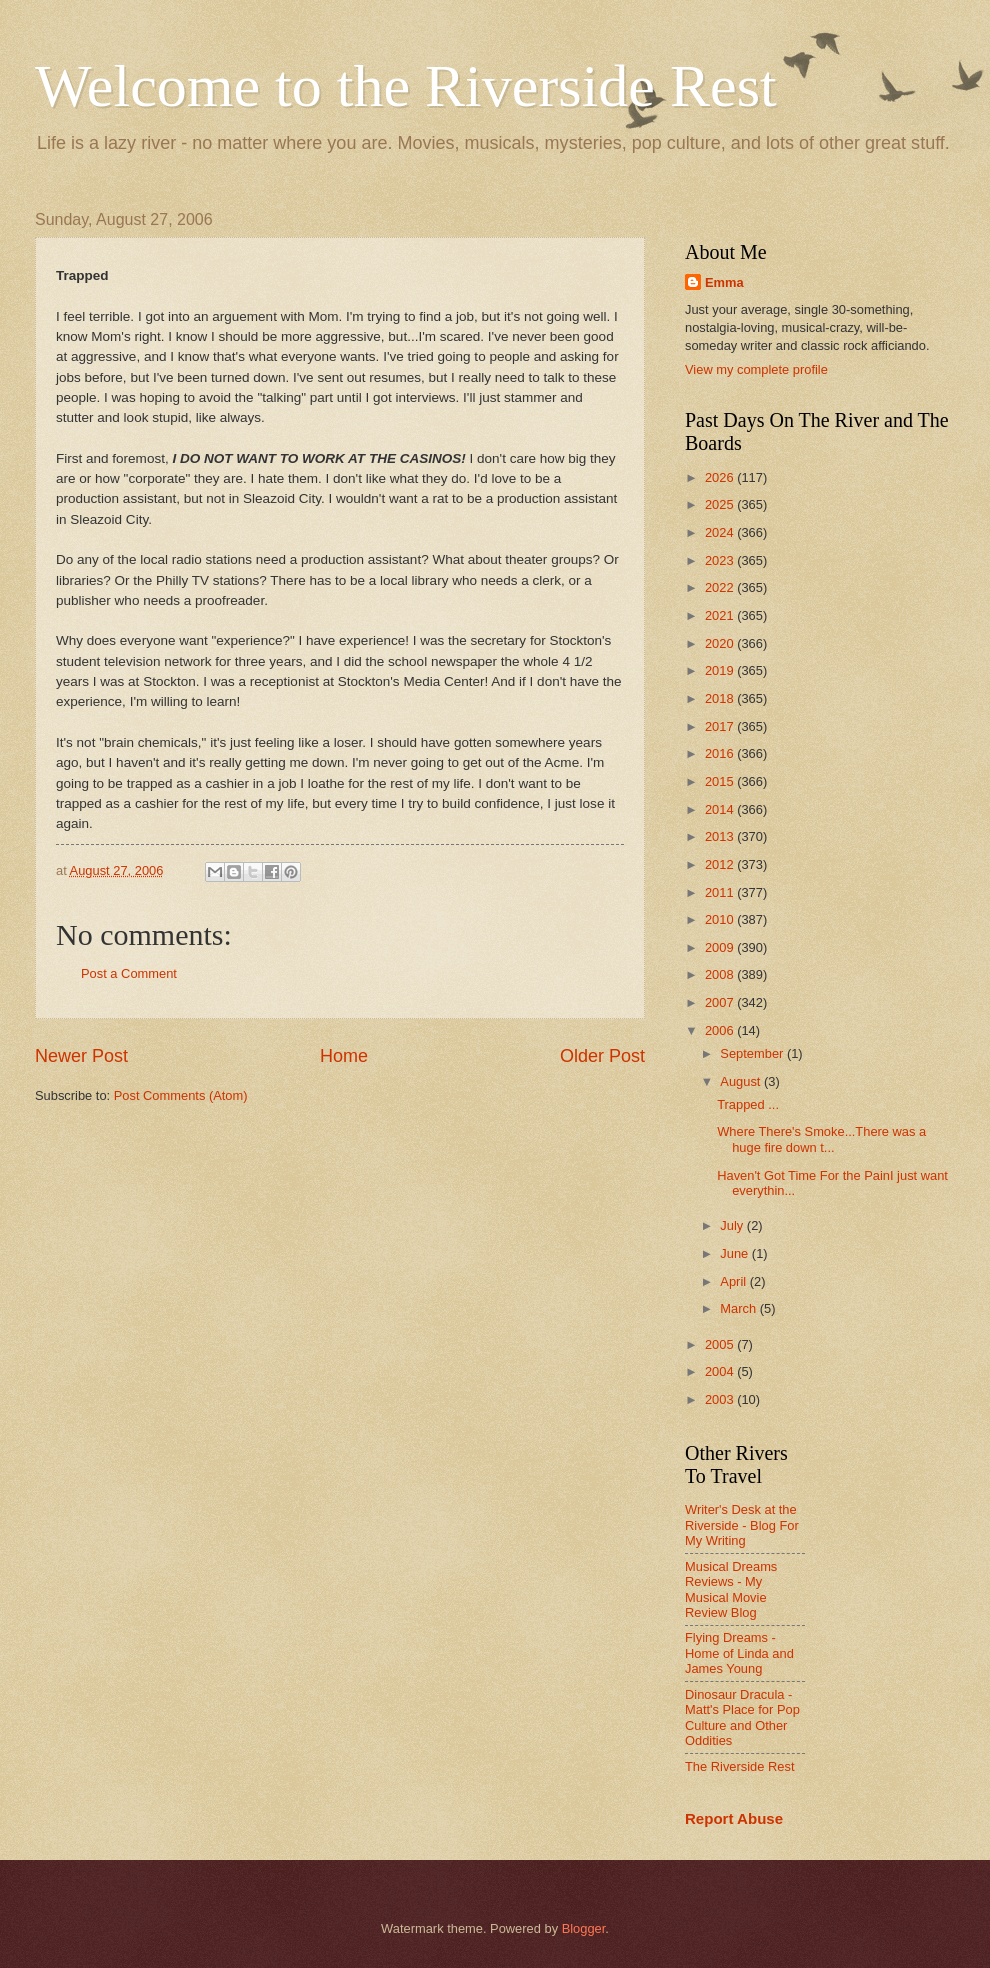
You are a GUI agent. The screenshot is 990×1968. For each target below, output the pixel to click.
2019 (721, 670)
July (733, 1225)
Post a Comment (129, 973)
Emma (724, 282)
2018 (721, 698)
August (742, 1081)
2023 (721, 560)
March (739, 1308)
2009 (721, 947)
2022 (721, 587)
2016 (721, 753)
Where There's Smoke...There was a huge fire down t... (821, 1139)
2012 (721, 864)
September (753, 1053)
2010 (721, 919)
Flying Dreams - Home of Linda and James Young (739, 1653)
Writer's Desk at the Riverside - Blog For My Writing (742, 1525)
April (734, 1281)
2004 (721, 1371)
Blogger (584, 1928)
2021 (721, 615)
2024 (721, 532)
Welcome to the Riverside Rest (406, 86)
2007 (721, 1002)
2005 (721, 1344)
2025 (721, 504)
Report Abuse (734, 1818)
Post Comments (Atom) (181, 1095)
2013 (721, 836)
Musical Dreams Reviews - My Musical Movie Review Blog (731, 1589)
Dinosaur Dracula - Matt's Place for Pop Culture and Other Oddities (742, 1717)
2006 (721, 1030)
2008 (721, 974)
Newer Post (81, 1056)
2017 (721, 726)
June (736, 1253)
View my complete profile (756, 369)
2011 (721, 892)
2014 (721, 809)
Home (344, 1056)
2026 (721, 477)
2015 (721, 781)
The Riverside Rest (739, 1766)
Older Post (602, 1056)
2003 (721, 1399)
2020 (721, 643)
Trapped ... (748, 1104)
